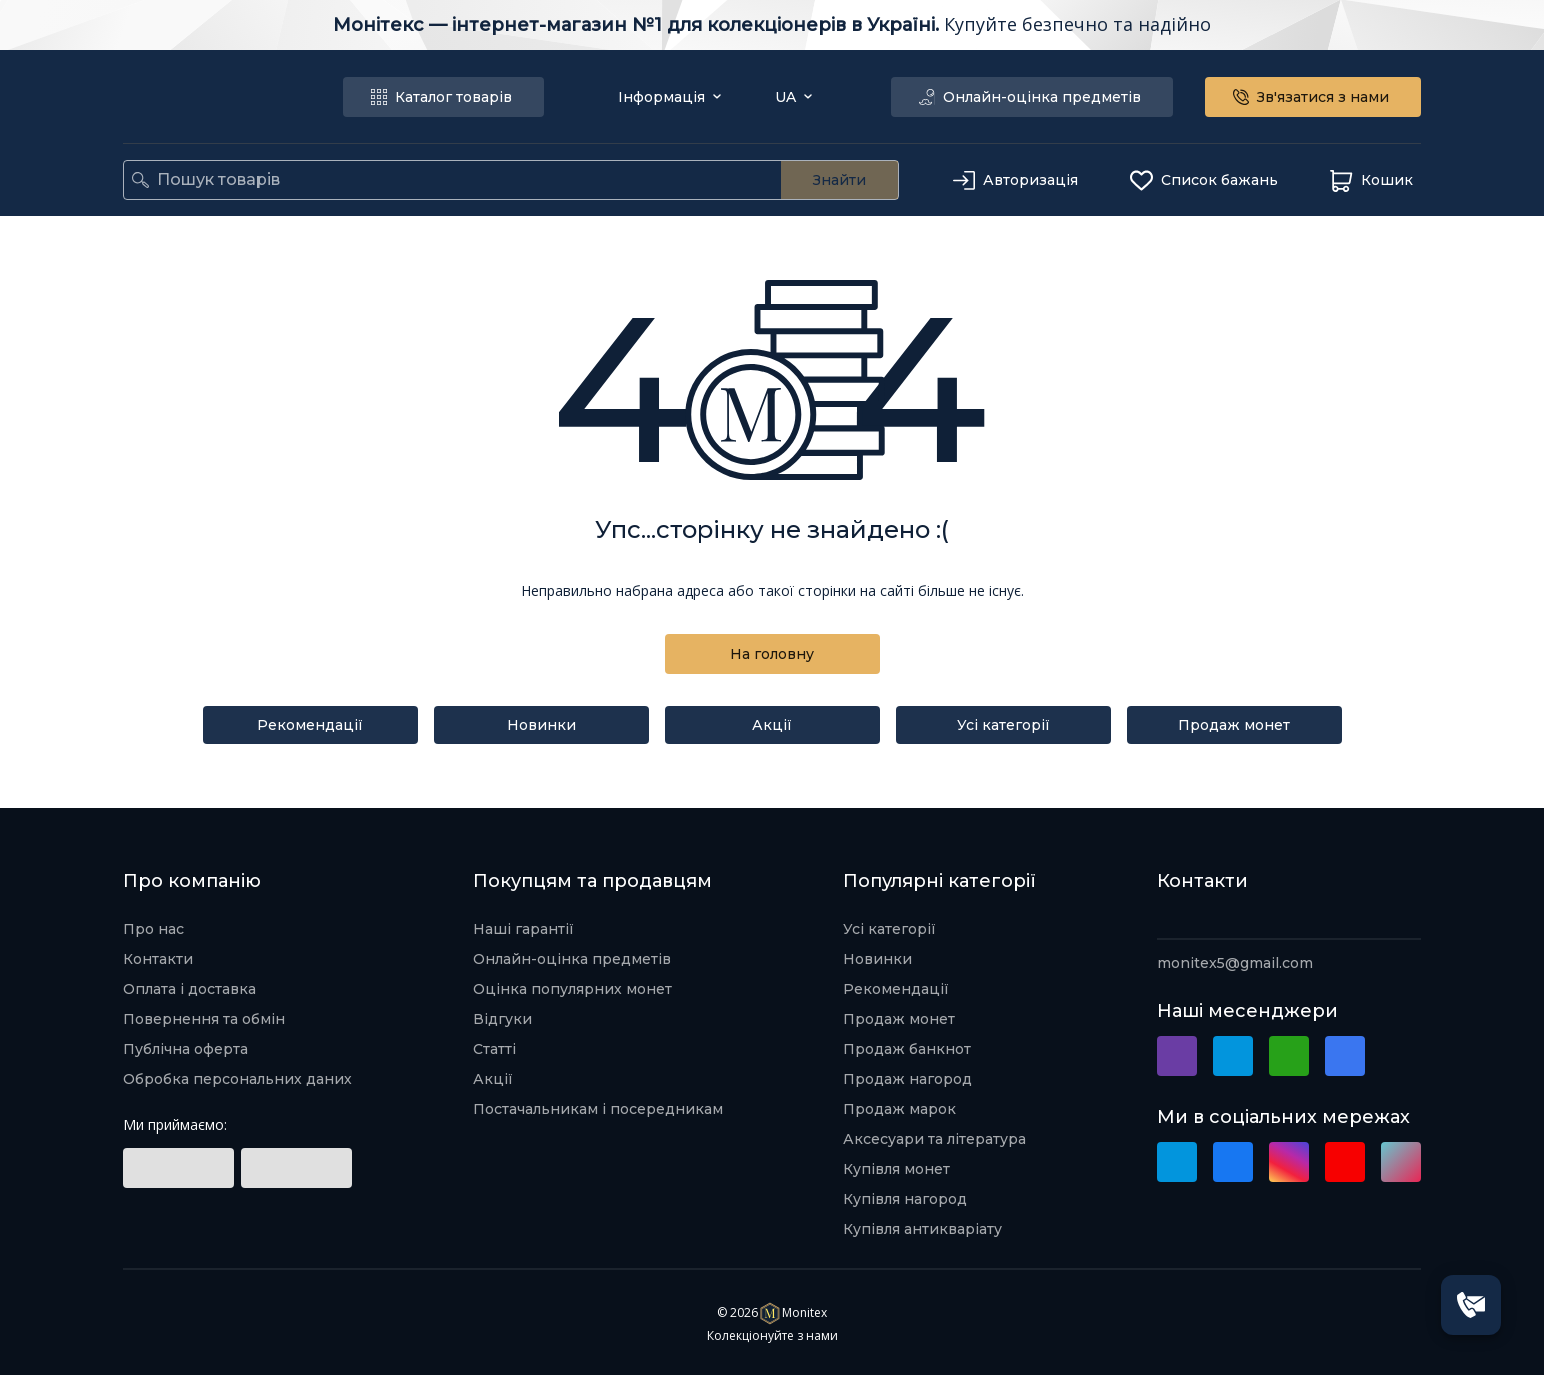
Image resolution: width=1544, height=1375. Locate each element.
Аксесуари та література (934, 1139)
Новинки (541, 725)
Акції (772, 725)
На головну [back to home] (772, 654)
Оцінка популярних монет (572, 989)
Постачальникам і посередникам (598, 1109)
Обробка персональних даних (237, 1079)
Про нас (153, 929)
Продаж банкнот (907, 1049)
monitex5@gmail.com (1235, 963)
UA (793, 97)
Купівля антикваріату (922, 1229)
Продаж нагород (907, 1079)
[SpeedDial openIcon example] (1471, 1305)
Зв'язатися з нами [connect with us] (1313, 97)
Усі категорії (1003, 725)
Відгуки (502, 1019)
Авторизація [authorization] (1017, 180)
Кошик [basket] (1373, 180)
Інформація (669, 97)
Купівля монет (896, 1169)
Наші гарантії (523, 929)
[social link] (178, 1168)
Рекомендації (310, 725)
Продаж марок (899, 1109)
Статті (494, 1049)
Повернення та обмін (204, 1019)
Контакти (158, 959)
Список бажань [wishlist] (1206, 180)
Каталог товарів (443, 97)
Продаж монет (1234, 725)
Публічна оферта (185, 1049)
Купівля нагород (905, 1199)
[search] (140, 180)
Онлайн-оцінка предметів (1032, 97)
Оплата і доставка (189, 989)
